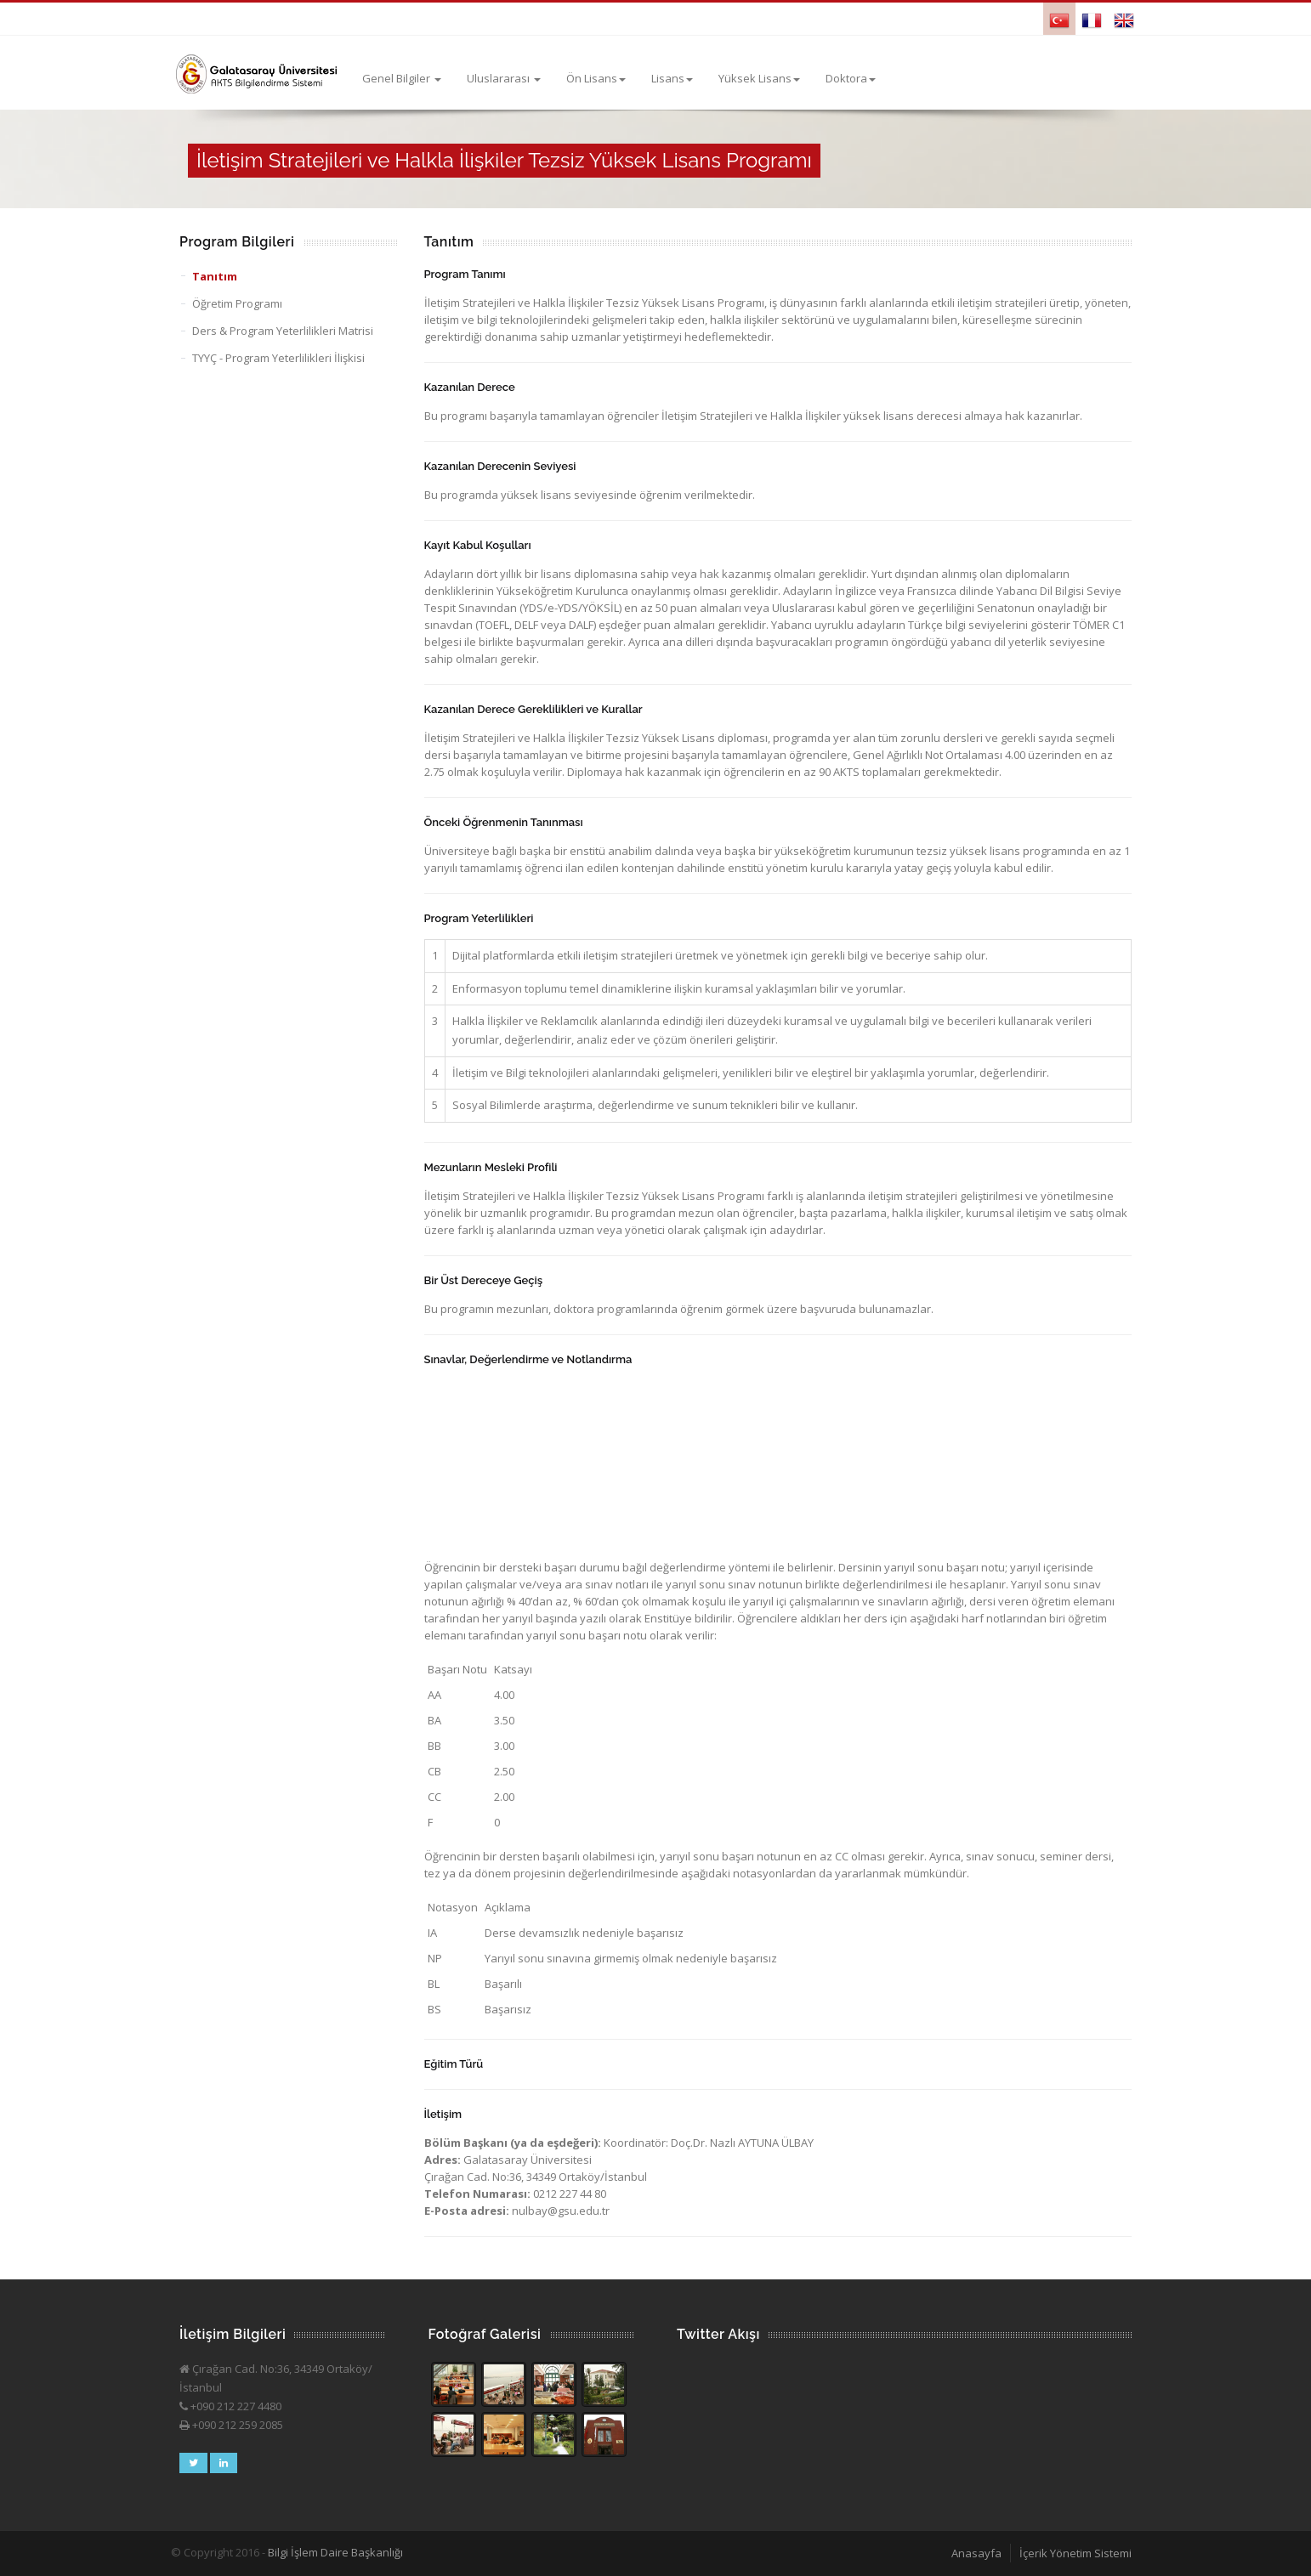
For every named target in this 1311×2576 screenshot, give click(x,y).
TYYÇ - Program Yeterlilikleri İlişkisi (278, 357)
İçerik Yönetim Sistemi (1075, 2553)
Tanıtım (214, 276)
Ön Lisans (596, 78)
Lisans (672, 78)
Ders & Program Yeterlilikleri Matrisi (282, 330)
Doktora (851, 78)
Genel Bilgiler (401, 78)
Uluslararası (504, 78)
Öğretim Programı (237, 303)
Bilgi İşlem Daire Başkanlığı (335, 2552)
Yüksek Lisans (759, 78)
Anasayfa (976, 2553)
